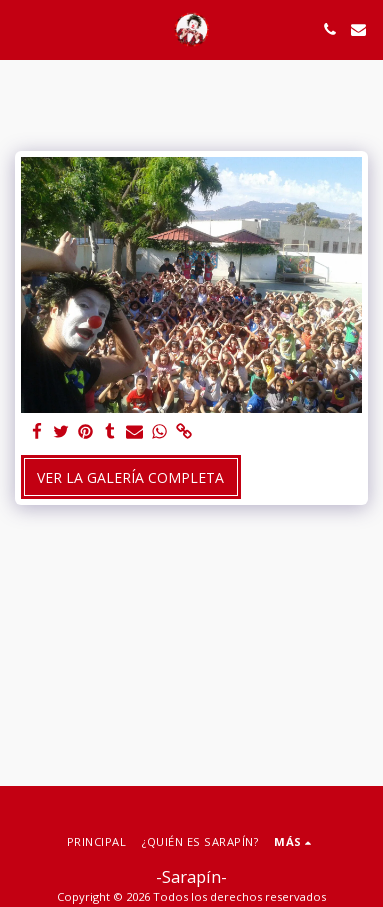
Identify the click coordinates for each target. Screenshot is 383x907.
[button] (22, 28)
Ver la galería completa (130, 477)
